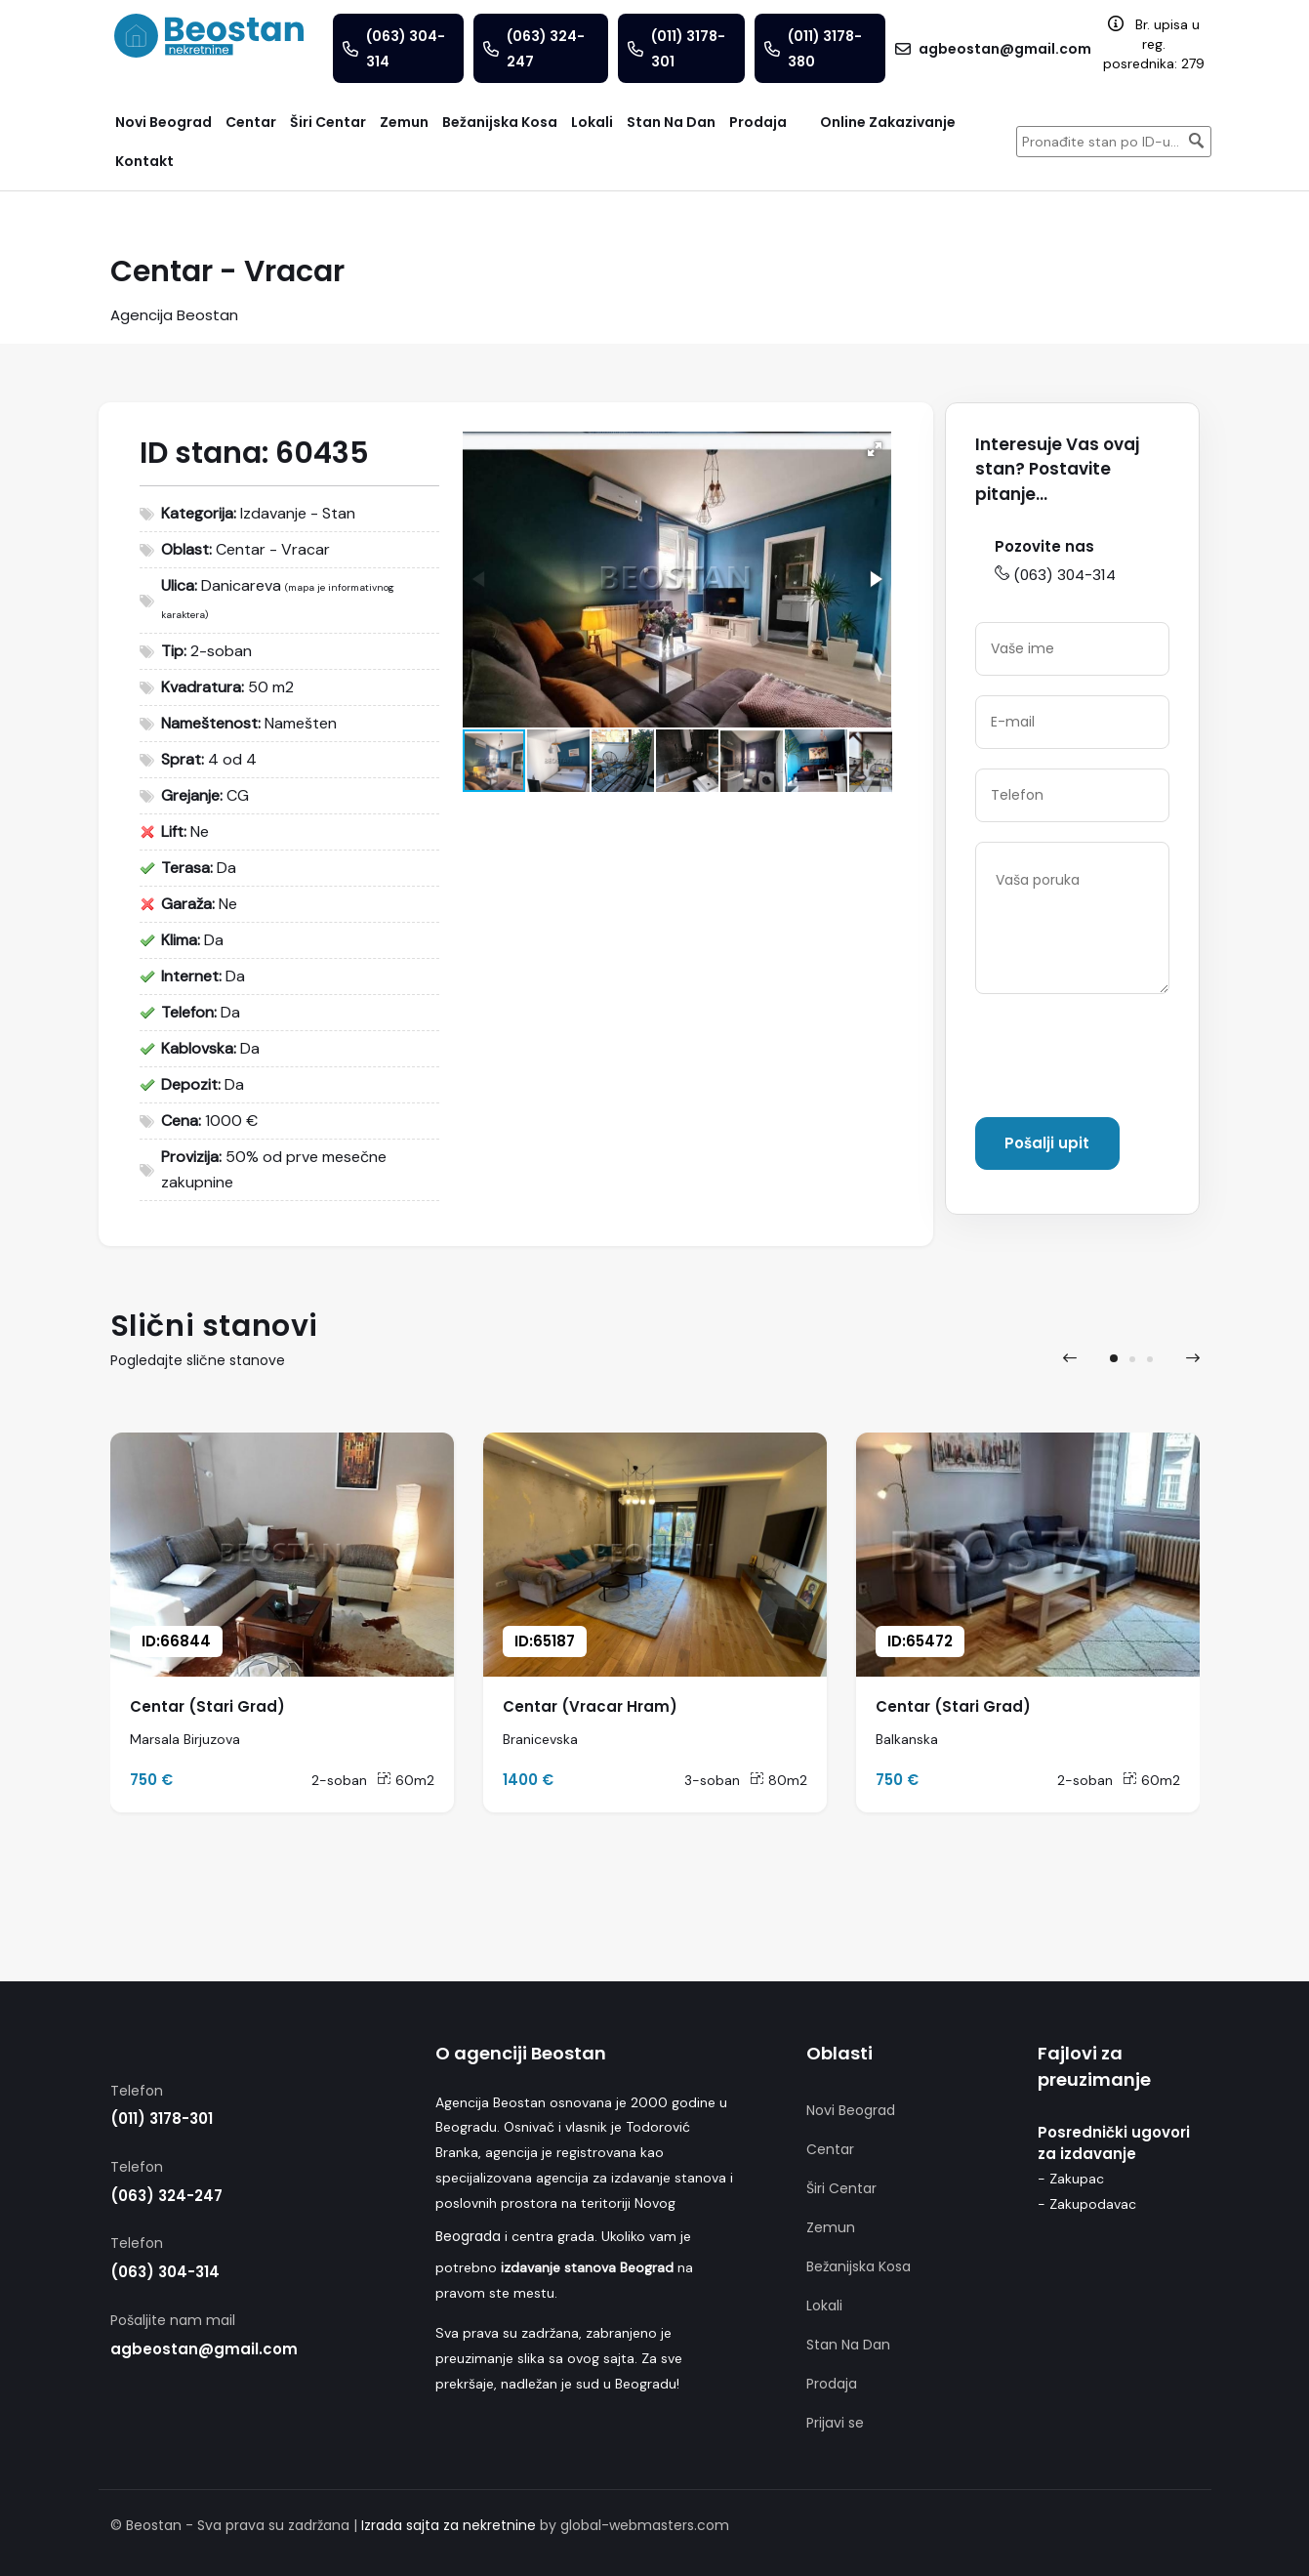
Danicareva (241, 585)
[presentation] (1123, 1059)
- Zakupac (1071, 2178)
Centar (830, 2149)
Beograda (468, 2236)
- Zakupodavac (1087, 2204)
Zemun (830, 2227)
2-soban (339, 1780)
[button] (874, 449)
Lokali (824, 2305)
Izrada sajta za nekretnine (448, 2525)
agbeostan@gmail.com (204, 2349)
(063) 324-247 (166, 2195)
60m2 (405, 1780)
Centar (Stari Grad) (207, 1706)
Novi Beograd (850, 2110)
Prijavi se (835, 2422)
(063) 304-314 (1055, 574)
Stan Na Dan (848, 2344)
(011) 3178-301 (161, 2118)
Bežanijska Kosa (858, 2266)
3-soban (712, 1780)
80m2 (778, 1780)
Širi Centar (841, 2188)
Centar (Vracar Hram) (590, 1706)
